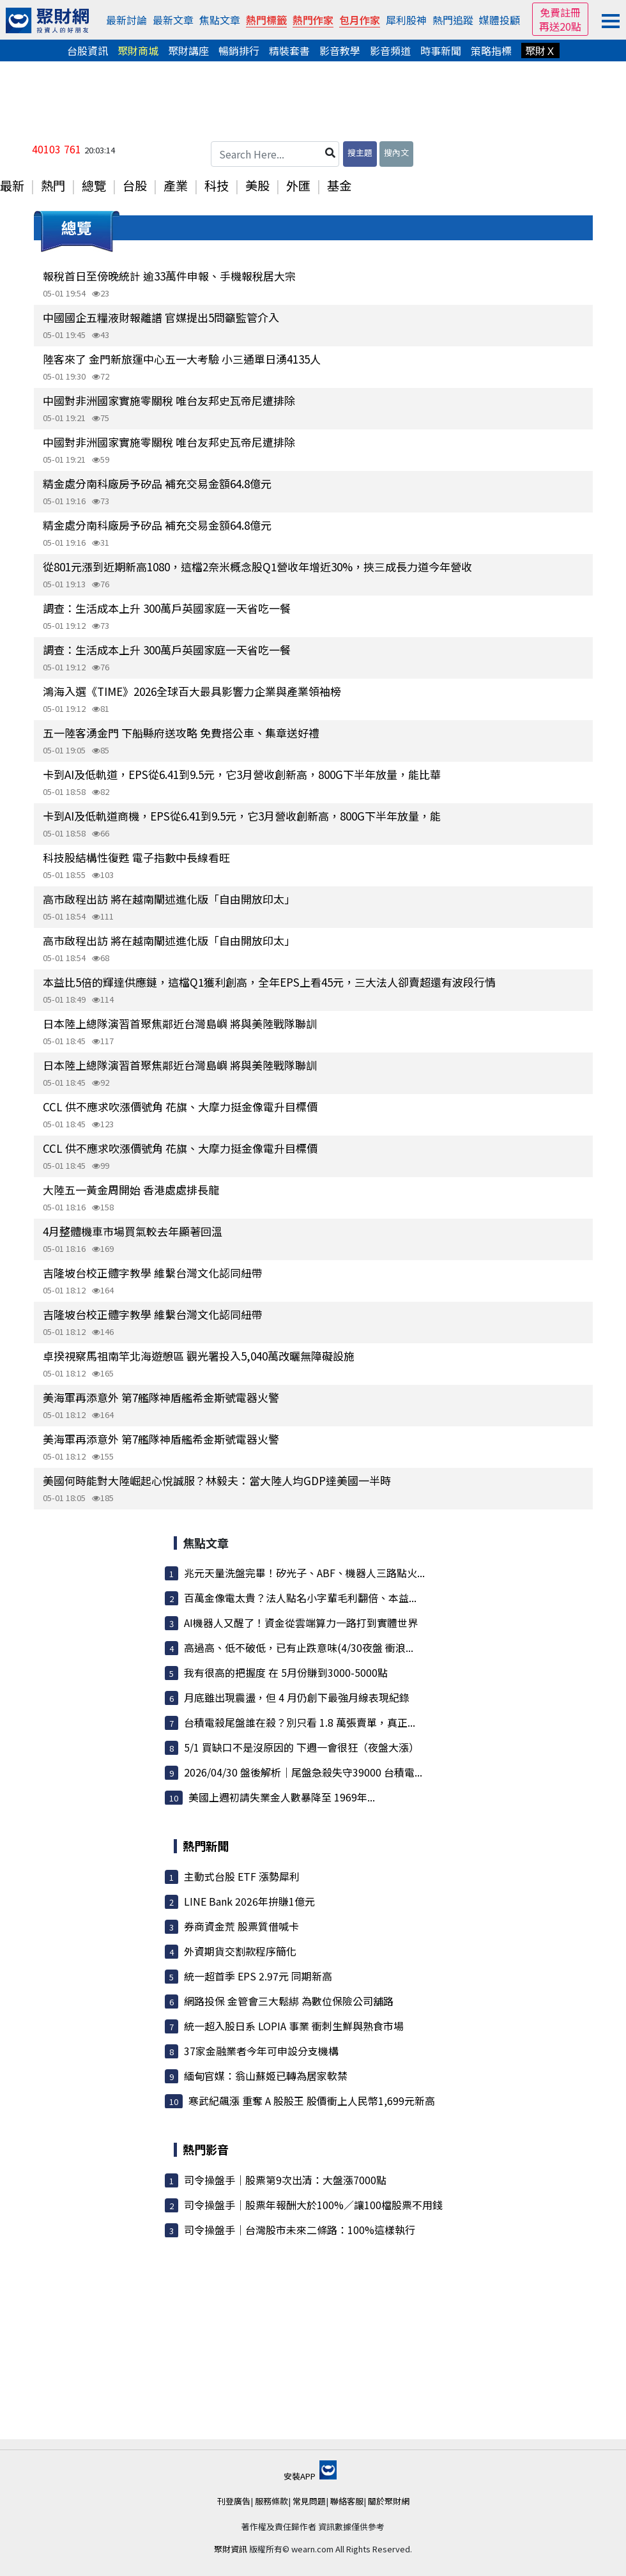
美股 (257, 185)
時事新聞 (440, 50)
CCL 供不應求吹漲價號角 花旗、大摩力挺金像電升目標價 (180, 1106)
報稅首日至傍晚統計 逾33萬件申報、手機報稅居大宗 (169, 276)
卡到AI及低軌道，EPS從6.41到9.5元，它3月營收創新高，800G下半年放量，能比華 (242, 774)
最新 (12, 185)
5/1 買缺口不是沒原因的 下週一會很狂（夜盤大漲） (301, 1747)
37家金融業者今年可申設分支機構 (261, 2050)
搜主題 (359, 152)
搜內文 (396, 152)
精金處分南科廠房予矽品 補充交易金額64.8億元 (157, 483)
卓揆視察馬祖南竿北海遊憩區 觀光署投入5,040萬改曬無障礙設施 (199, 1356)
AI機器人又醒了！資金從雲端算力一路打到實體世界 (301, 1622)
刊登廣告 (233, 2501)
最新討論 (126, 19)
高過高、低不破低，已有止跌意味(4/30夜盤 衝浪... (298, 1647)
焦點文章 (219, 19)
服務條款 (271, 2501)
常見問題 (309, 2501)
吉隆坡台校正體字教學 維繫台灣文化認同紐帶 (153, 1273)
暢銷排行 (238, 50)
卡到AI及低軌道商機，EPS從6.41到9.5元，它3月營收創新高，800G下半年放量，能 (242, 816)
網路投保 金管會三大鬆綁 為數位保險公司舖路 (288, 2001)
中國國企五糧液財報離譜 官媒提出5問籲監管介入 (161, 317)
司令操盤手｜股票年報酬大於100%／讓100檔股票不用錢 (313, 2204)
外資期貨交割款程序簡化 (240, 1951)
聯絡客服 (346, 2501)
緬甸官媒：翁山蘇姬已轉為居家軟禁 (265, 2075)
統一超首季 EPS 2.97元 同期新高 (258, 1976)
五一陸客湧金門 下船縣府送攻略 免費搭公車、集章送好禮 (181, 733)
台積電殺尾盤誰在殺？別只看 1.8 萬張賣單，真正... (299, 1722)
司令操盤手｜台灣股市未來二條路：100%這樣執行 (299, 2229)
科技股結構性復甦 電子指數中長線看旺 (136, 857)
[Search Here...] (275, 154)
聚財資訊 (230, 2549)
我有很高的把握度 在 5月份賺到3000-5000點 (286, 1672)
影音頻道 (390, 50)
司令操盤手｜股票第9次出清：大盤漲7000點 (285, 2179)
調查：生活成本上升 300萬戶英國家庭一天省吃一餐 (167, 608)
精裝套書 (289, 50)
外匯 (298, 185)
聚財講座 (188, 50)
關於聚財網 (388, 2501)
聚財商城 (138, 50)
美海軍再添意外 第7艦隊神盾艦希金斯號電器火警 (161, 1397)
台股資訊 (87, 50)
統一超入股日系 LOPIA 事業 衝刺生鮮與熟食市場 (294, 2025)
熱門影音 (206, 2149)
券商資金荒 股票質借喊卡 (241, 1926)
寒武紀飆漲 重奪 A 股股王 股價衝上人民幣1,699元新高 (311, 2100)
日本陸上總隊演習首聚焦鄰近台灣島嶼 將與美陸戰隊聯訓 (180, 1023)
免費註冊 (560, 12)
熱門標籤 (266, 19)
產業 (176, 185)
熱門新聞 (206, 1845)
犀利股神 (406, 19)
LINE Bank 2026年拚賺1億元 (249, 1901)
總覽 (94, 185)
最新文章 (173, 19)
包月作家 (359, 19)
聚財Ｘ (540, 50)
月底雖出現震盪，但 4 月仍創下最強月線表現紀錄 (296, 1697)
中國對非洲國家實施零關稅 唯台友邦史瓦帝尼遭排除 (169, 400)
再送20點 (560, 26)
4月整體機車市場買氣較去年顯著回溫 (132, 1231)
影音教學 (339, 50)
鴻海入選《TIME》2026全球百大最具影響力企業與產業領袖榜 (192, 691)
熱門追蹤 (452, 19)
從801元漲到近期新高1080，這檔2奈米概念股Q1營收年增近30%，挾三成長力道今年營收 (257, 567)
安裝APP (310, 2476)
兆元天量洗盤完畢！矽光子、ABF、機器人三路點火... (304, 1572)
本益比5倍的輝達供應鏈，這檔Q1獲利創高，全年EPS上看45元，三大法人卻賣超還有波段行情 (269, 982)
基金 (339, 185)
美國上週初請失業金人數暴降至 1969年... (281, 1797)
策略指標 (491, 50)
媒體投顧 (499, 19)
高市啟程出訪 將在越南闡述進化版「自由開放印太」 (169, 899)
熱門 (53, 185)
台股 (135, 185)
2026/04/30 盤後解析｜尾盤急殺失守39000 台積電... (303, 1772)
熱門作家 (313, 19)
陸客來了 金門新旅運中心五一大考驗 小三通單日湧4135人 (182, 359)
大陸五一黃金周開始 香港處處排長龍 (131, 1190)
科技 (216, 185)
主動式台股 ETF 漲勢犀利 (242, 1876)
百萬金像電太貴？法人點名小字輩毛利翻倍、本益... (300, 1597)
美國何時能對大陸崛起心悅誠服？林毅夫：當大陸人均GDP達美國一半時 (217, 1480)
